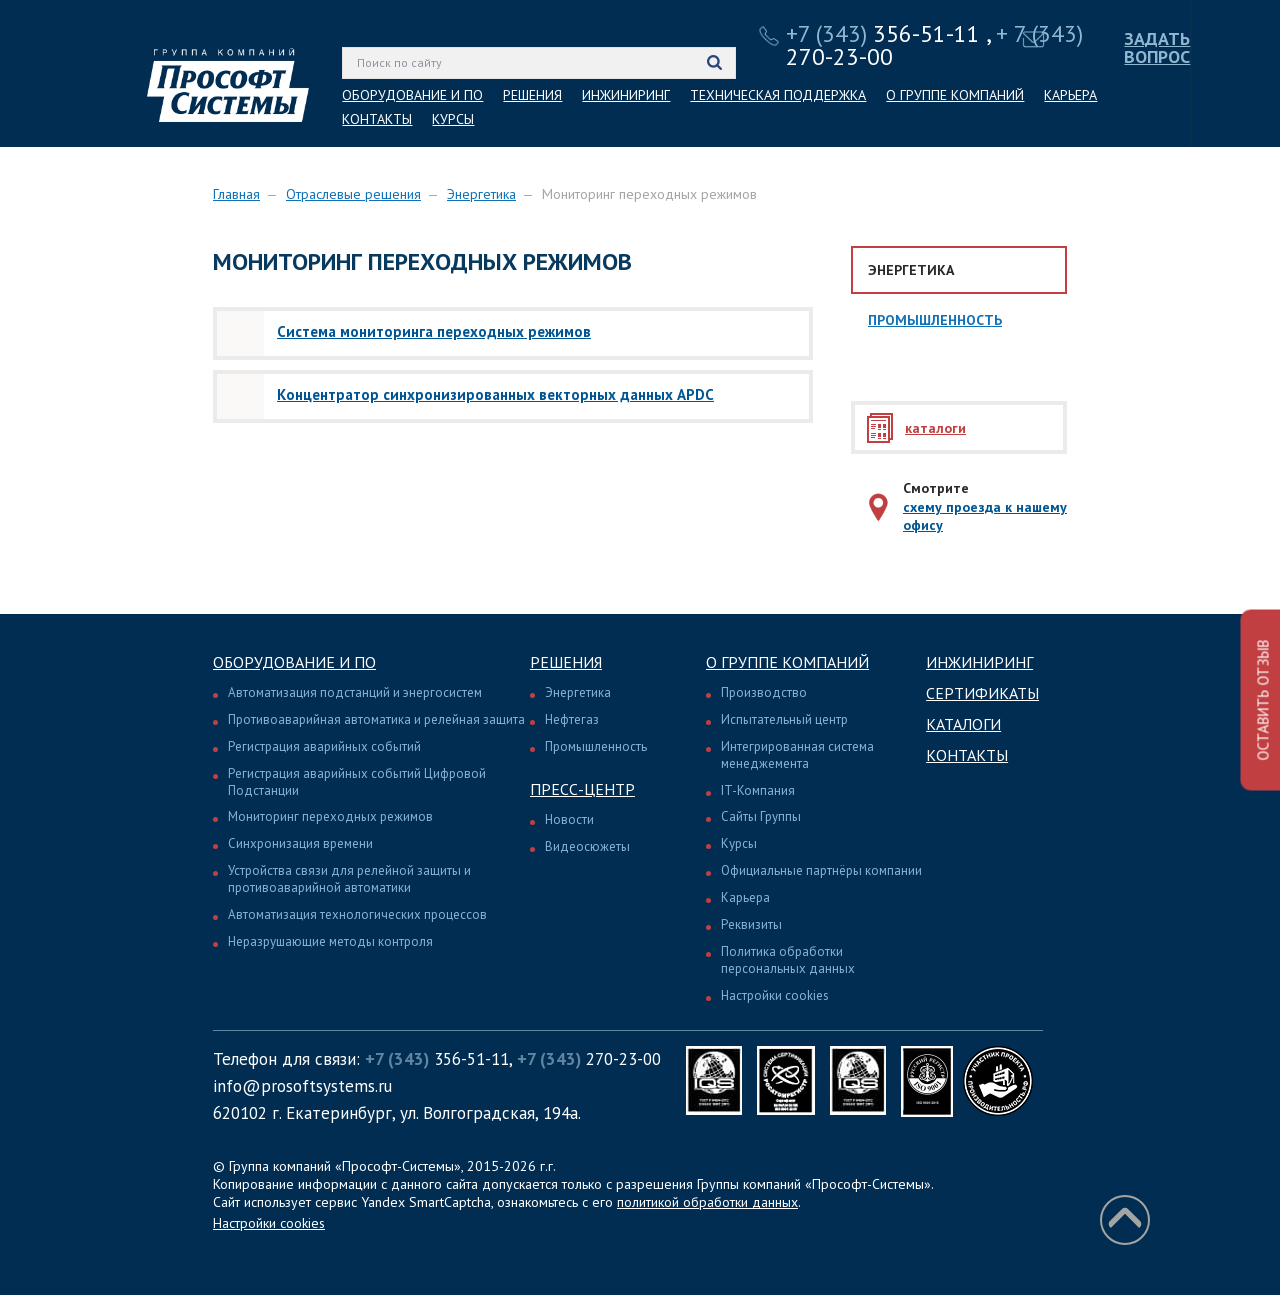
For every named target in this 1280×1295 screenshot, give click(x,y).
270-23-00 (589, 1059)
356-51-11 (883, 33)
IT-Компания (758, 790)
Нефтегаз (572, 719)
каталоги (935, 428)
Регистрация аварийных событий (324, 746)
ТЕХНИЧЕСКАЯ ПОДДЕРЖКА (778, 95)
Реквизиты (751, 924)
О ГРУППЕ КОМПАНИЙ (955, 95)
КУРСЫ (453, 119)
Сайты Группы (761, 816)
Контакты (967, 755)
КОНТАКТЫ (377, 119)
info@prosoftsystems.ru (302, 1086)
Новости (569, 819)
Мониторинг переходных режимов (330, 816)
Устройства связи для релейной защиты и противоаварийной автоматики (349, 879)
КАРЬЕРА (1070, 95)
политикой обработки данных (707, 1202)
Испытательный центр (784, 719)
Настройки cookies (775, 995)
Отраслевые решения (353, 194)
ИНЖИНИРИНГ (626, 95)
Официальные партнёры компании (821, 870)
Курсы (739, 843)
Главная (236, 194)
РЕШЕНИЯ (532, 95)
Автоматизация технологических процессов (357, 914)
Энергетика (481, 194)
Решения (566, 662)
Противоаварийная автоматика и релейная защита (376, 719)
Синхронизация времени (300, 843)
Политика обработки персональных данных (788, 960)
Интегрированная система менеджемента (797, 755)
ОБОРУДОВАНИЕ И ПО (412, 95)
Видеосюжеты (587, 846)
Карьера (745, 897)
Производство (764, 692)
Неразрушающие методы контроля (330, 941)
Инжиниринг (979, 662)
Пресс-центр (582, 789)
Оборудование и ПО (294, 662)
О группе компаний (787, 662)
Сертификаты (982, 693)
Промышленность (935, 320)
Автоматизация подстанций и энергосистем (355, 692)
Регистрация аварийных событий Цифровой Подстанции (357, 782)
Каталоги (963, 724)
